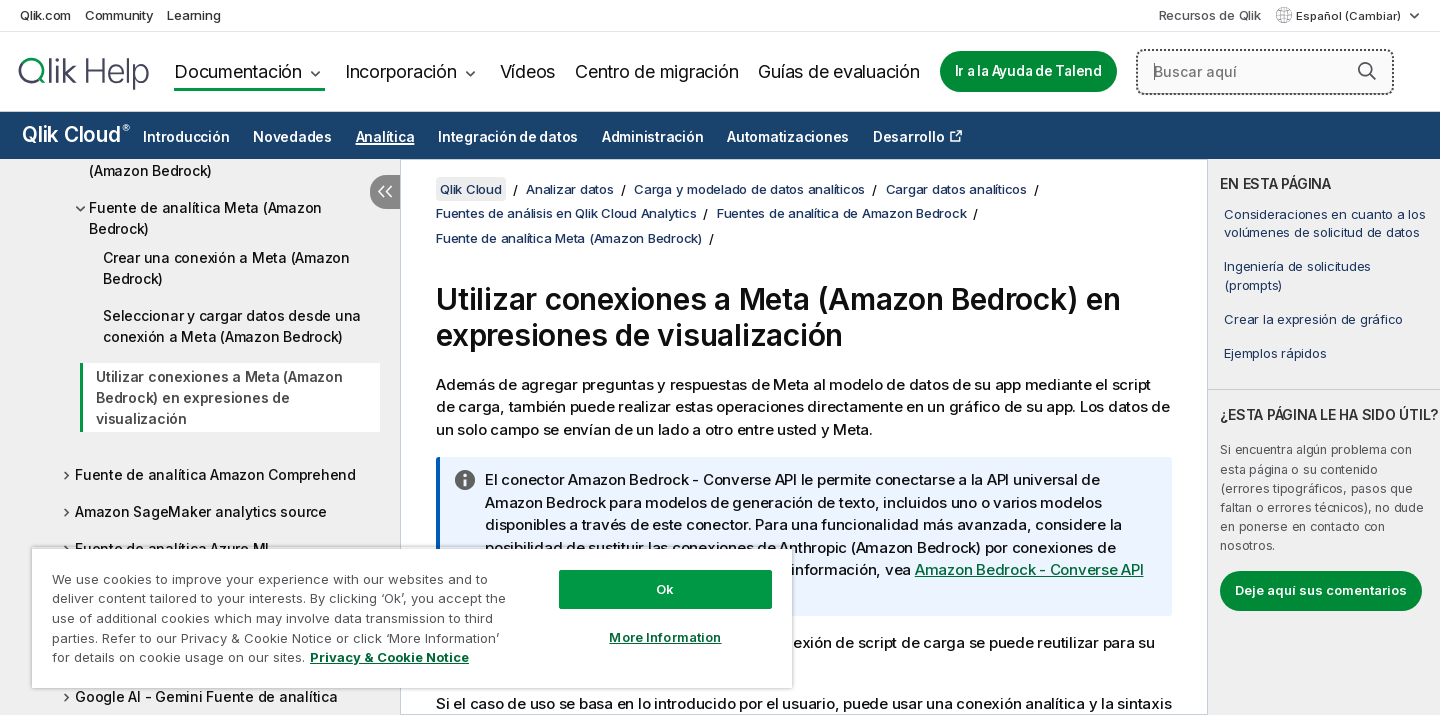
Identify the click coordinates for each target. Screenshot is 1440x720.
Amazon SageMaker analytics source (201, 511)
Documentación (238, 71)
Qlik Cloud (76, 134)
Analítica (385, 137)
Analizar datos (570, 189)
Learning (193, 15)
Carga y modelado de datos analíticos (749, 189)
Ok (665, 589)
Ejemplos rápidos (1275, 353)
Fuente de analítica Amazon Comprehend (215, 474)
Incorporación (401, 71)
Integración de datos (508, 137)
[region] (412, 617)
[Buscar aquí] (1265, 72)
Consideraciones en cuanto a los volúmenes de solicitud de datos (1324, 223)
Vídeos (528, 71)
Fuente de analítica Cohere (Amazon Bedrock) (181, 160)
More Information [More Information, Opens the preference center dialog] (665, 637)
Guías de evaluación (838, 71)
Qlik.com (45, 15)
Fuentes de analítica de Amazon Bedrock (842, 213)
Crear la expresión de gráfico (1313, 319)
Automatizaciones (788, 137)
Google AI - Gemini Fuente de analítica (206, 696)
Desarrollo (909, 137)
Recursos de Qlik (1210, 15)
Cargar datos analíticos (956, 189)
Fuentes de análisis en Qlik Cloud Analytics (566, 213)
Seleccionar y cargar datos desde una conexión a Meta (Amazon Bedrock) (232, 326)
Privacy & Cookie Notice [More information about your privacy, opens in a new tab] (389, 657)
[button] (1367, 71)
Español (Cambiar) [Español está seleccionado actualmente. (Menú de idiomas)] (1350, 16)
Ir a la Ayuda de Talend (1028, 71)
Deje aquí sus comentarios (1321, 590)
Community (119, 15)
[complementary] (1324, 437)
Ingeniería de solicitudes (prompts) (1297, 275)
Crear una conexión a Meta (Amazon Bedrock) (226, 268)
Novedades (292, 137)
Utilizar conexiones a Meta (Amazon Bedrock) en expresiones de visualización (219, 397)
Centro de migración (656, 71)
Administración (653, 137)
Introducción (186, 137)
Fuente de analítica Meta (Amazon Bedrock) (205, 218)
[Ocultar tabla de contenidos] (385, 192)
